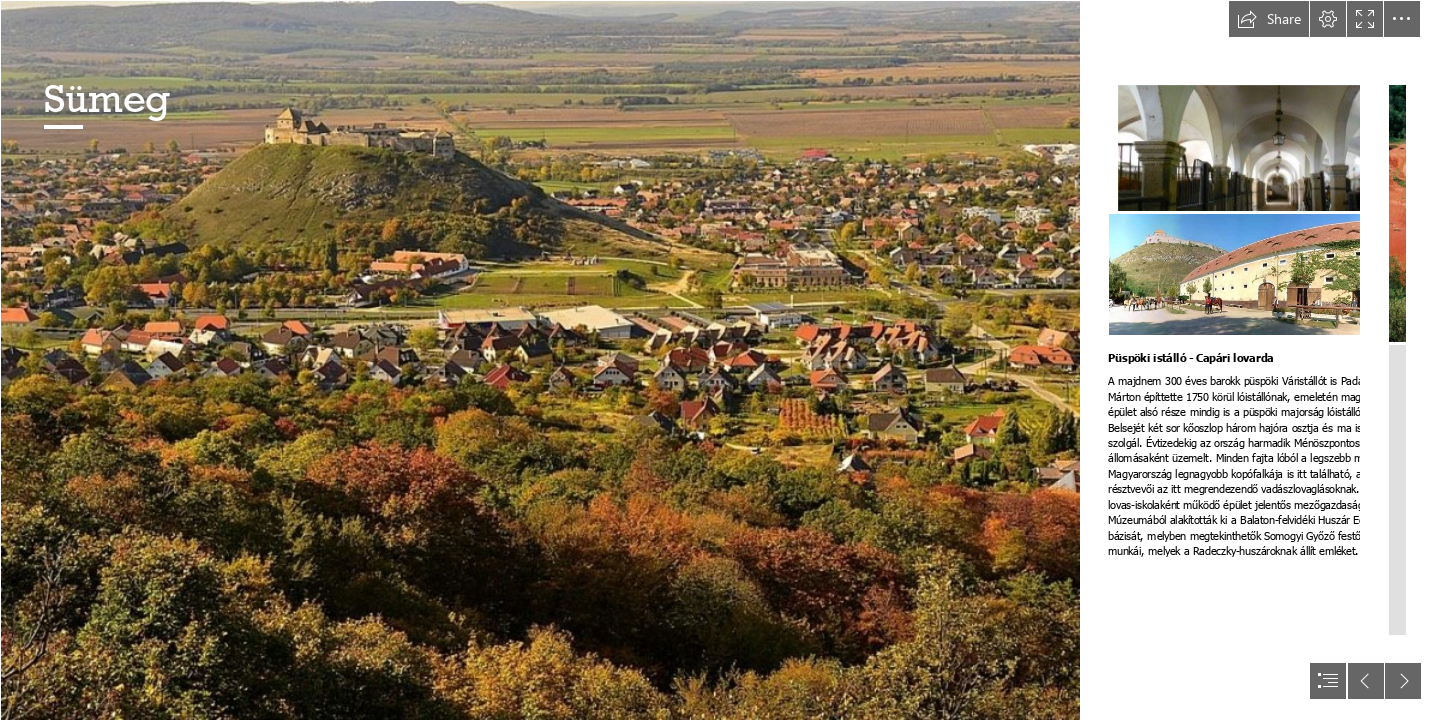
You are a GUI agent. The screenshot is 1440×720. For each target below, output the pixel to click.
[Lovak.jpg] (1269, 274)
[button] (1269, 19)
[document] (720, 360)
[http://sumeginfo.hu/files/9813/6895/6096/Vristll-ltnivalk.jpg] (1270, 148)
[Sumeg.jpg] (540, 360)
